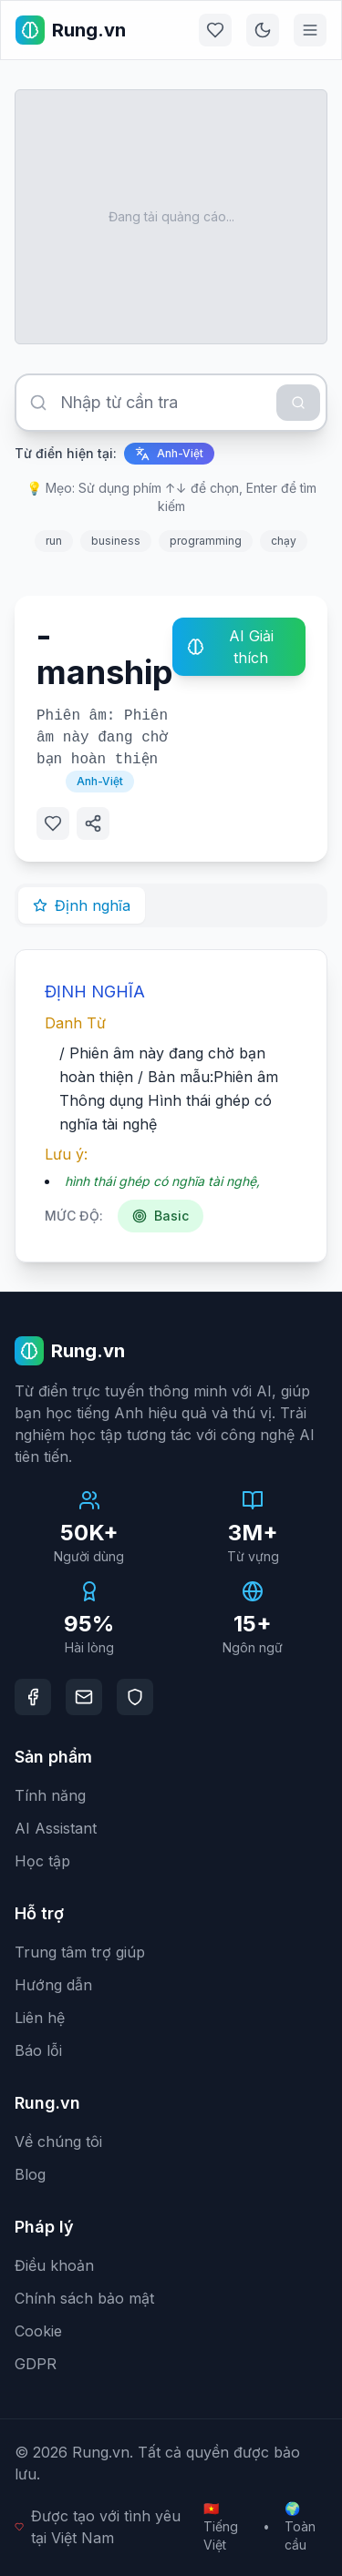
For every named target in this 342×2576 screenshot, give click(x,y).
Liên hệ (40, 2018)
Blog (30, 2174)
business (115, 540)
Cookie (38, 2331)
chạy (283, 540)
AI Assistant (56, 1828)
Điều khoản (54, 2265)
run (54, 540)
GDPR (36, 2364)
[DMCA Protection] (135, 1697)
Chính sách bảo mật (84, 2298)
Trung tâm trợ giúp (80, 1952)
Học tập (42, 1861)
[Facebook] (33, 1697)
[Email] (84, 1697)
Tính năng (50, 1795)
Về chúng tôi (58, 2141)
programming (206, 540)
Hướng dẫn (53, 1985)
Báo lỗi (38, 2050)
